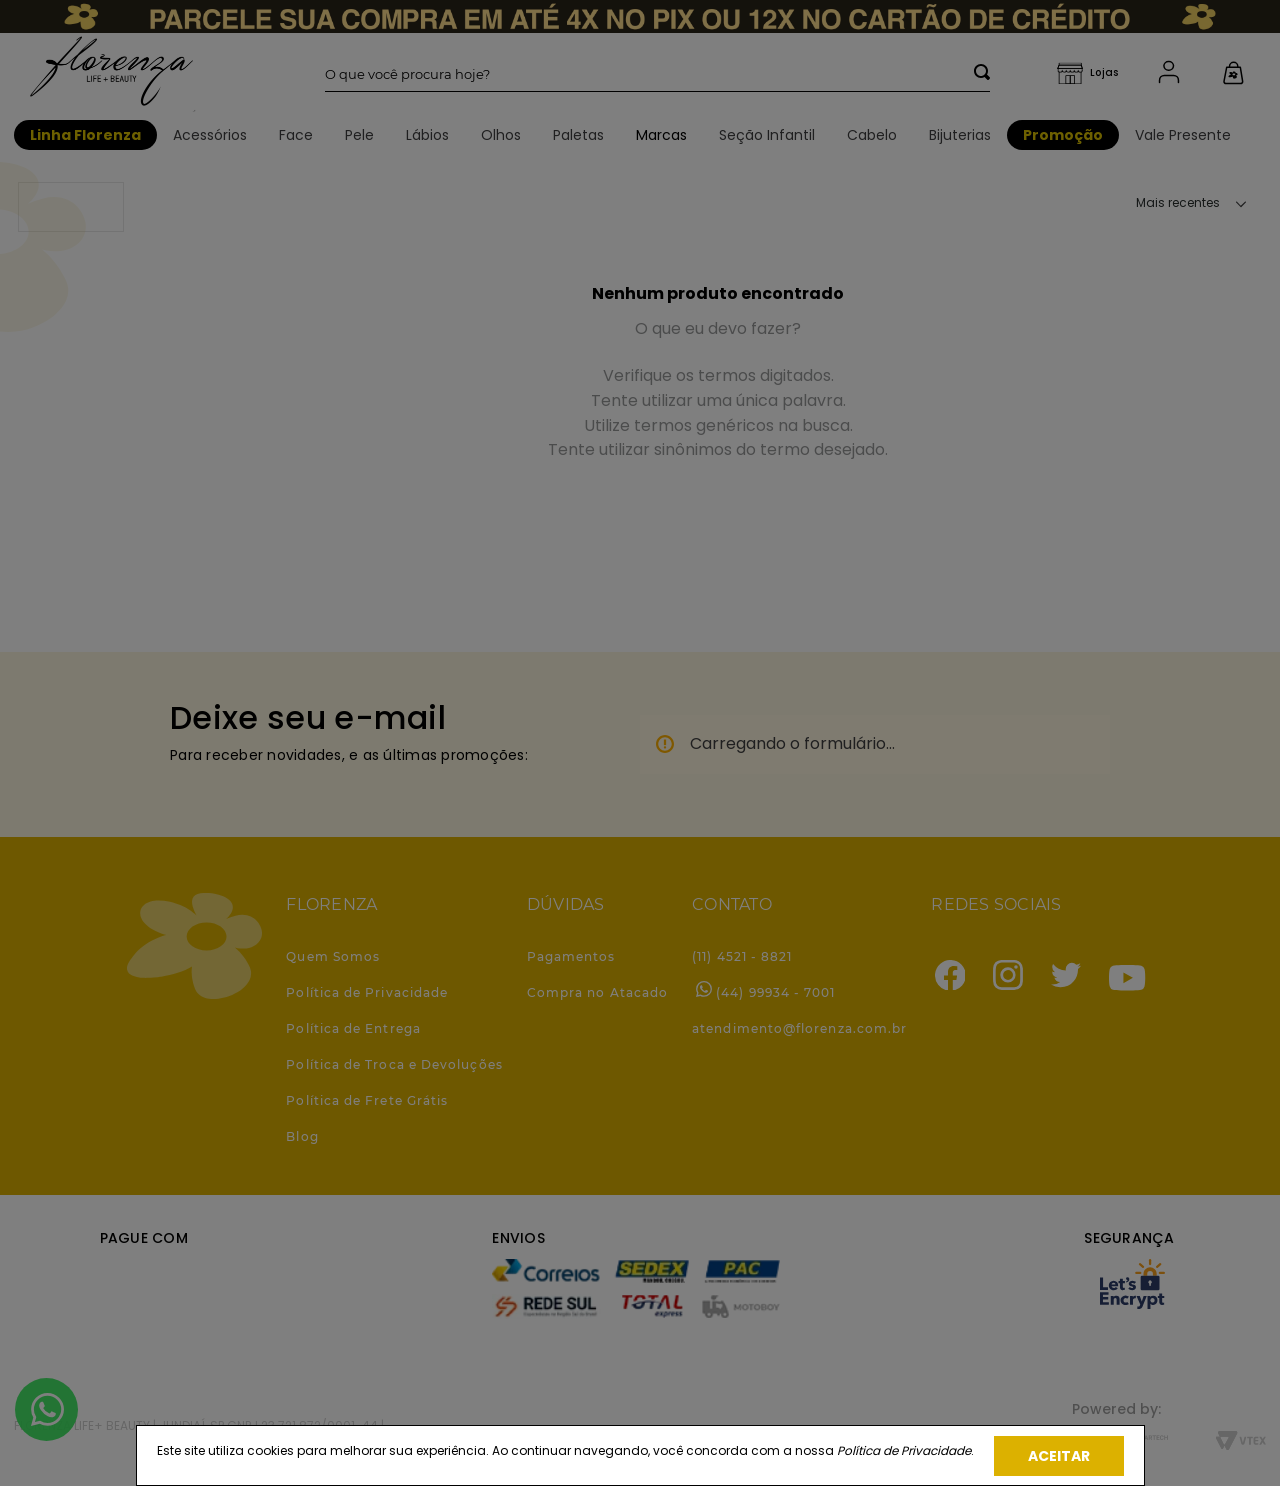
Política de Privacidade (904, 1450)
